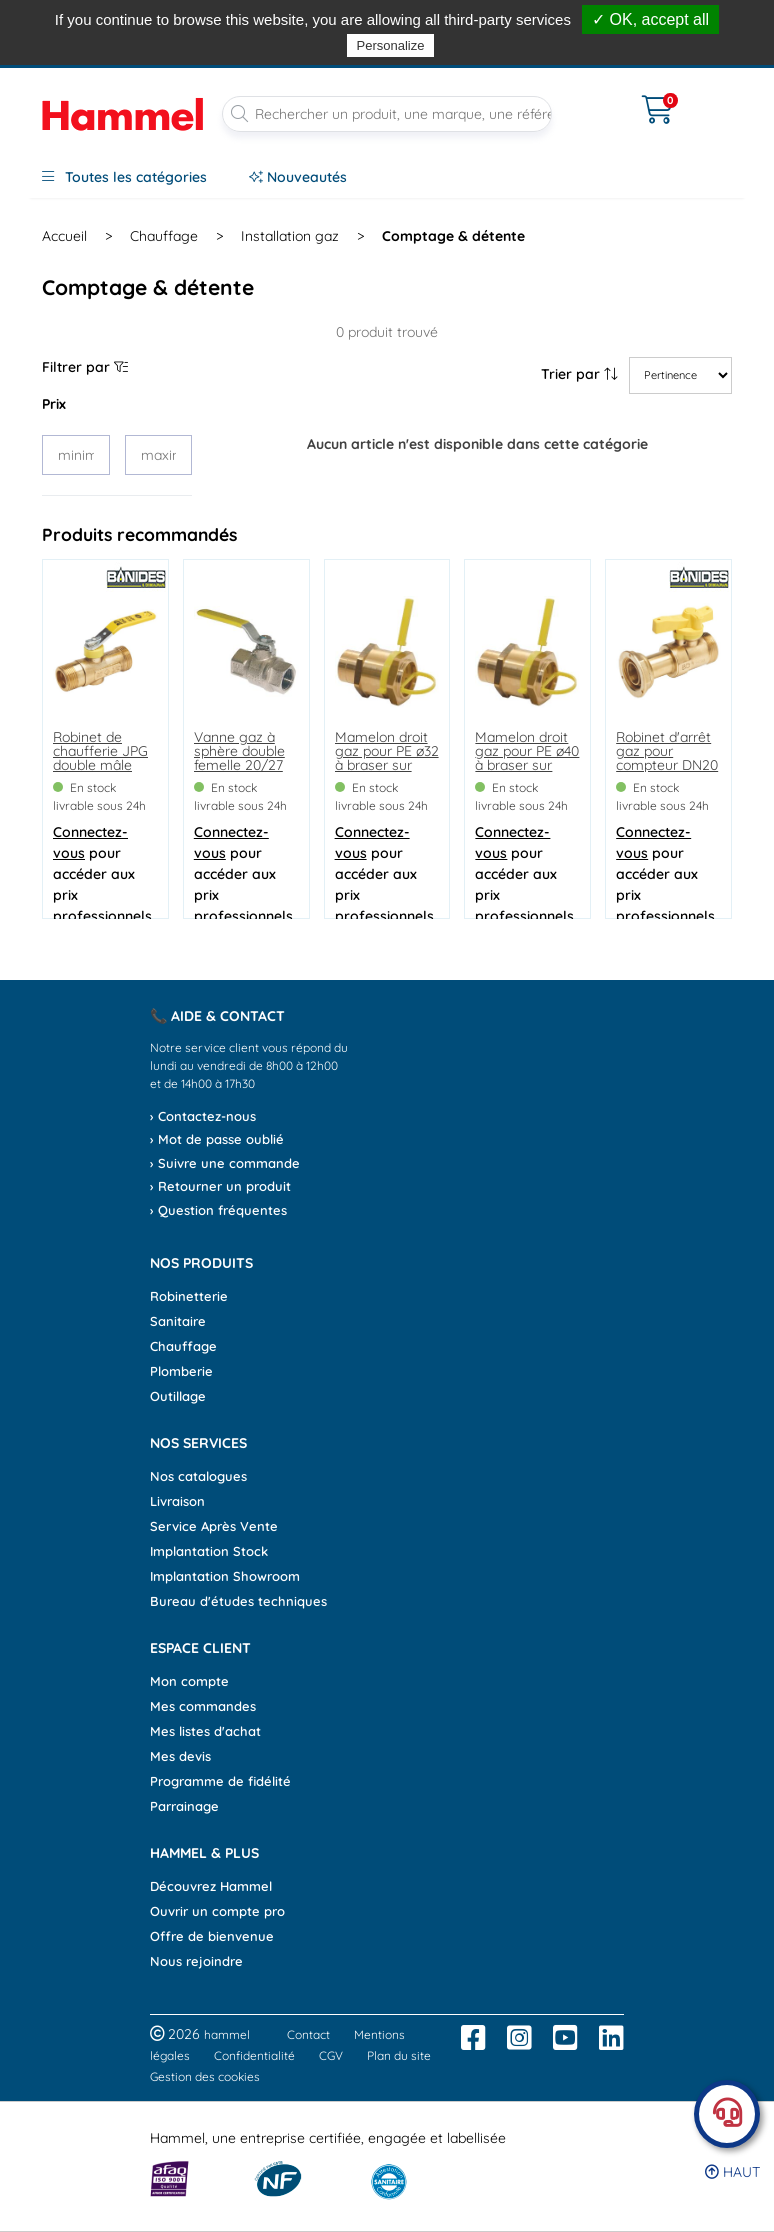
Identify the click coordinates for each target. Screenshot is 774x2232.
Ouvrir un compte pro (217, 1911)
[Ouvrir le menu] (597, 97)
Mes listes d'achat (205, 1731)
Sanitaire (178, 1321)
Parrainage (184, 1806)
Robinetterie (189, 1296)
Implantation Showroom (225, 1576)
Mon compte (189, 1681)
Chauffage (183, 1346)
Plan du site (399, 2055)
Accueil (64, 236)
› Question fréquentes (218, 1210)
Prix (54, 404)
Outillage (178, 1396)
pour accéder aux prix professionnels (102, 874)
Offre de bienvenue (212, 1936)
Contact (308, 2034)
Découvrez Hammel (211, 1886)
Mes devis (180, 1756)
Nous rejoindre (196, 1961)
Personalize (391, 45)
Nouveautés (298, 177)
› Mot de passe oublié (217, 1139)
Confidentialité (254, 2055)
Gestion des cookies (205, 2076)
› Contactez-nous (203, 1116)
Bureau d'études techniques (238, 1601)
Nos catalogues (198, 1476)
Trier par (579, 374)
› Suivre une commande (225, 1163)
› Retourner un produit (220, 1186)
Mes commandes (203, 1706)
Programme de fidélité (220, 1781)
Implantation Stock (209, 1551)
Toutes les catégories (124, 177)
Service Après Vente (214, 1526)
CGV (331, 2055)
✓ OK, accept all (650, 19)
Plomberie (181, 1371)
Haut (732, 2172)
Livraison (177, 1501)
